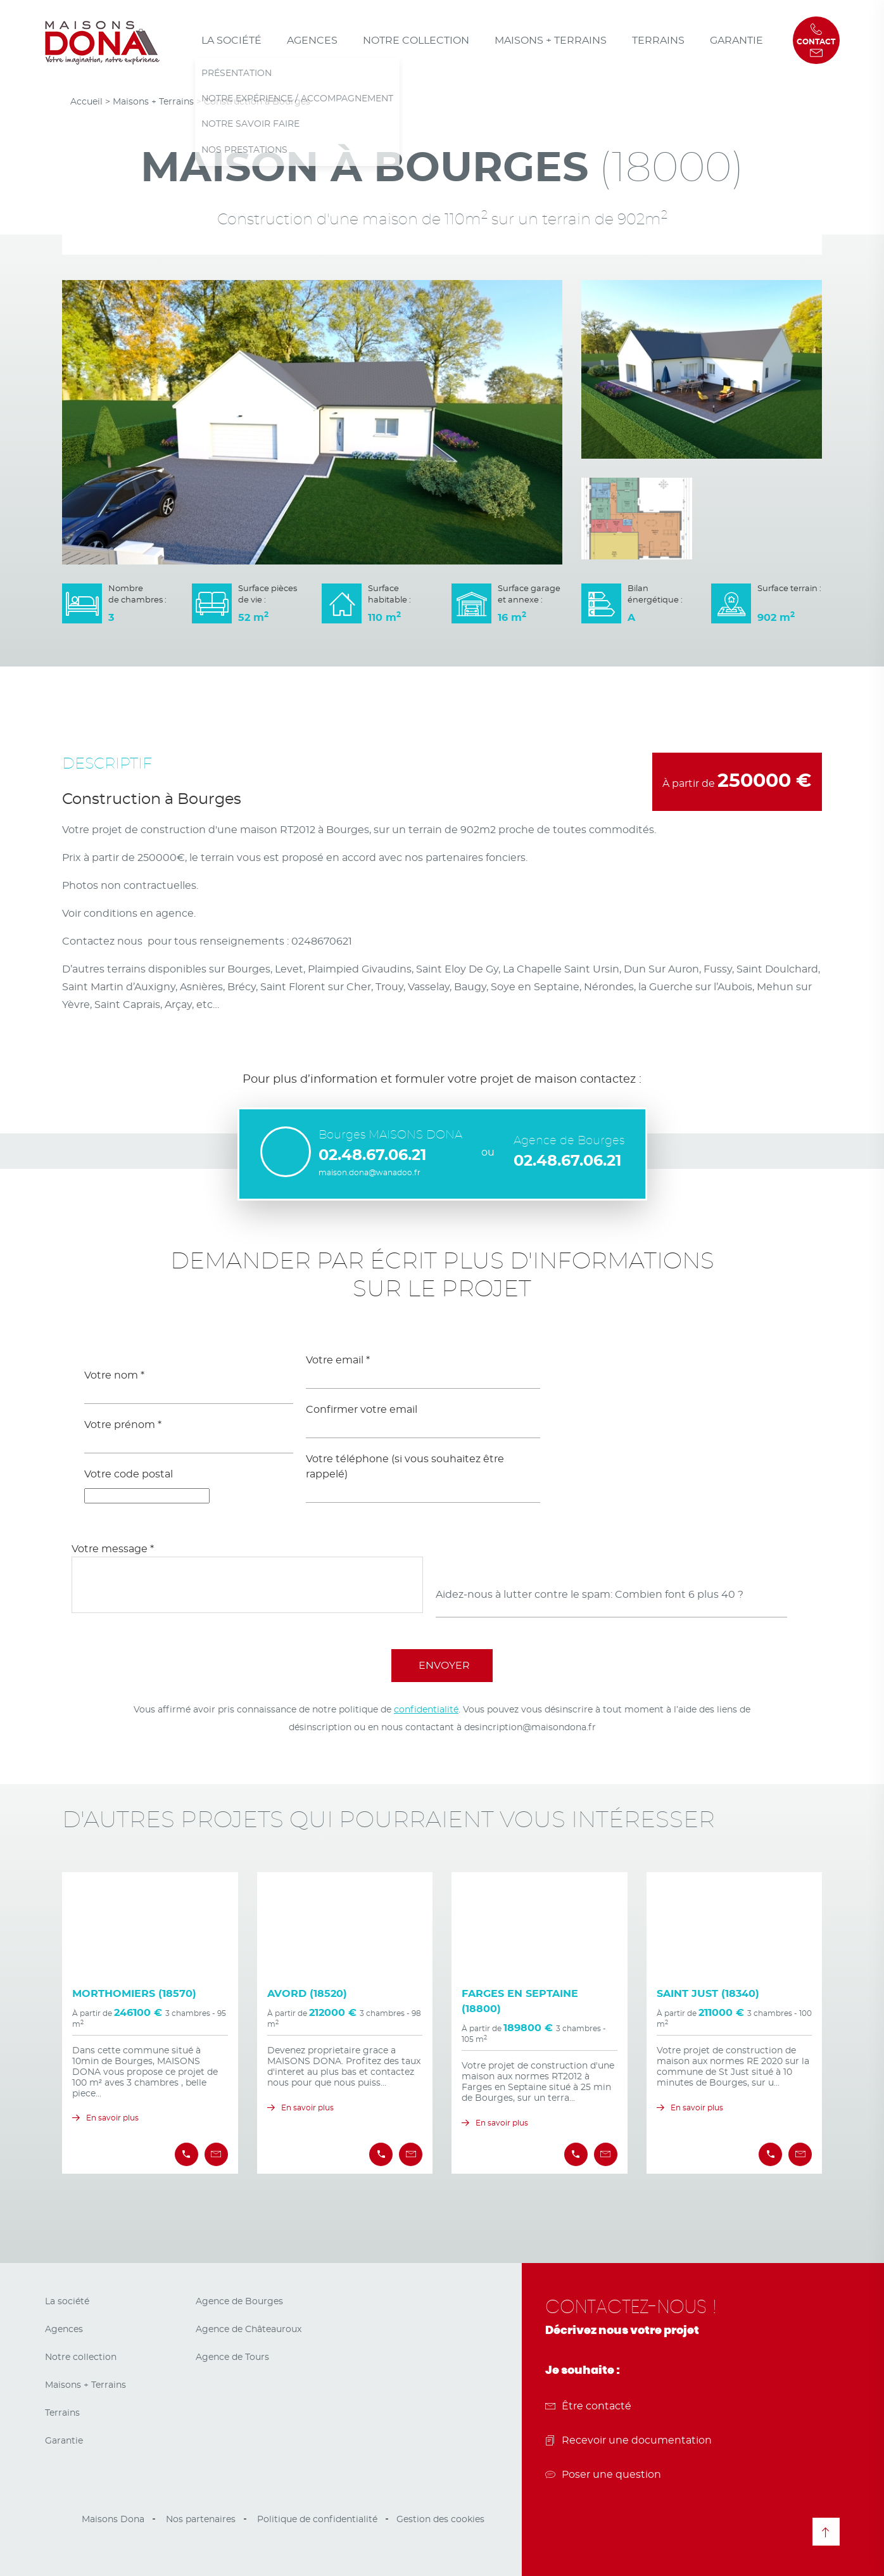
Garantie (736, 40)
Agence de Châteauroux (248, 2329)
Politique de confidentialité (317, 2519)
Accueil (86, 102)
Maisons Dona (113, 2519)
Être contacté (588, 2406)
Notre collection (416, 40)
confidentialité (426, 1710)
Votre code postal (128, 1474)
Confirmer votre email (361, 1410)
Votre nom (114, 1375)
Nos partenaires (201, 2519)
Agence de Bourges (239, 2301)
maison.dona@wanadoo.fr (369, 1172)
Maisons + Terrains (551, 40)
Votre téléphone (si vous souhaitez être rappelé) (405, 1466)
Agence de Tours (232, 2357)
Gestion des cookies (440, 2519)
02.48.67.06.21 (372, 1155)
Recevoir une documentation (628, 2440)
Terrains (658, 40)
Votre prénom (122, 1425)
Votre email (338, 1360)
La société (231, 40)
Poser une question (603, 2475)
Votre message (113, 1549)
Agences (312, 40)
